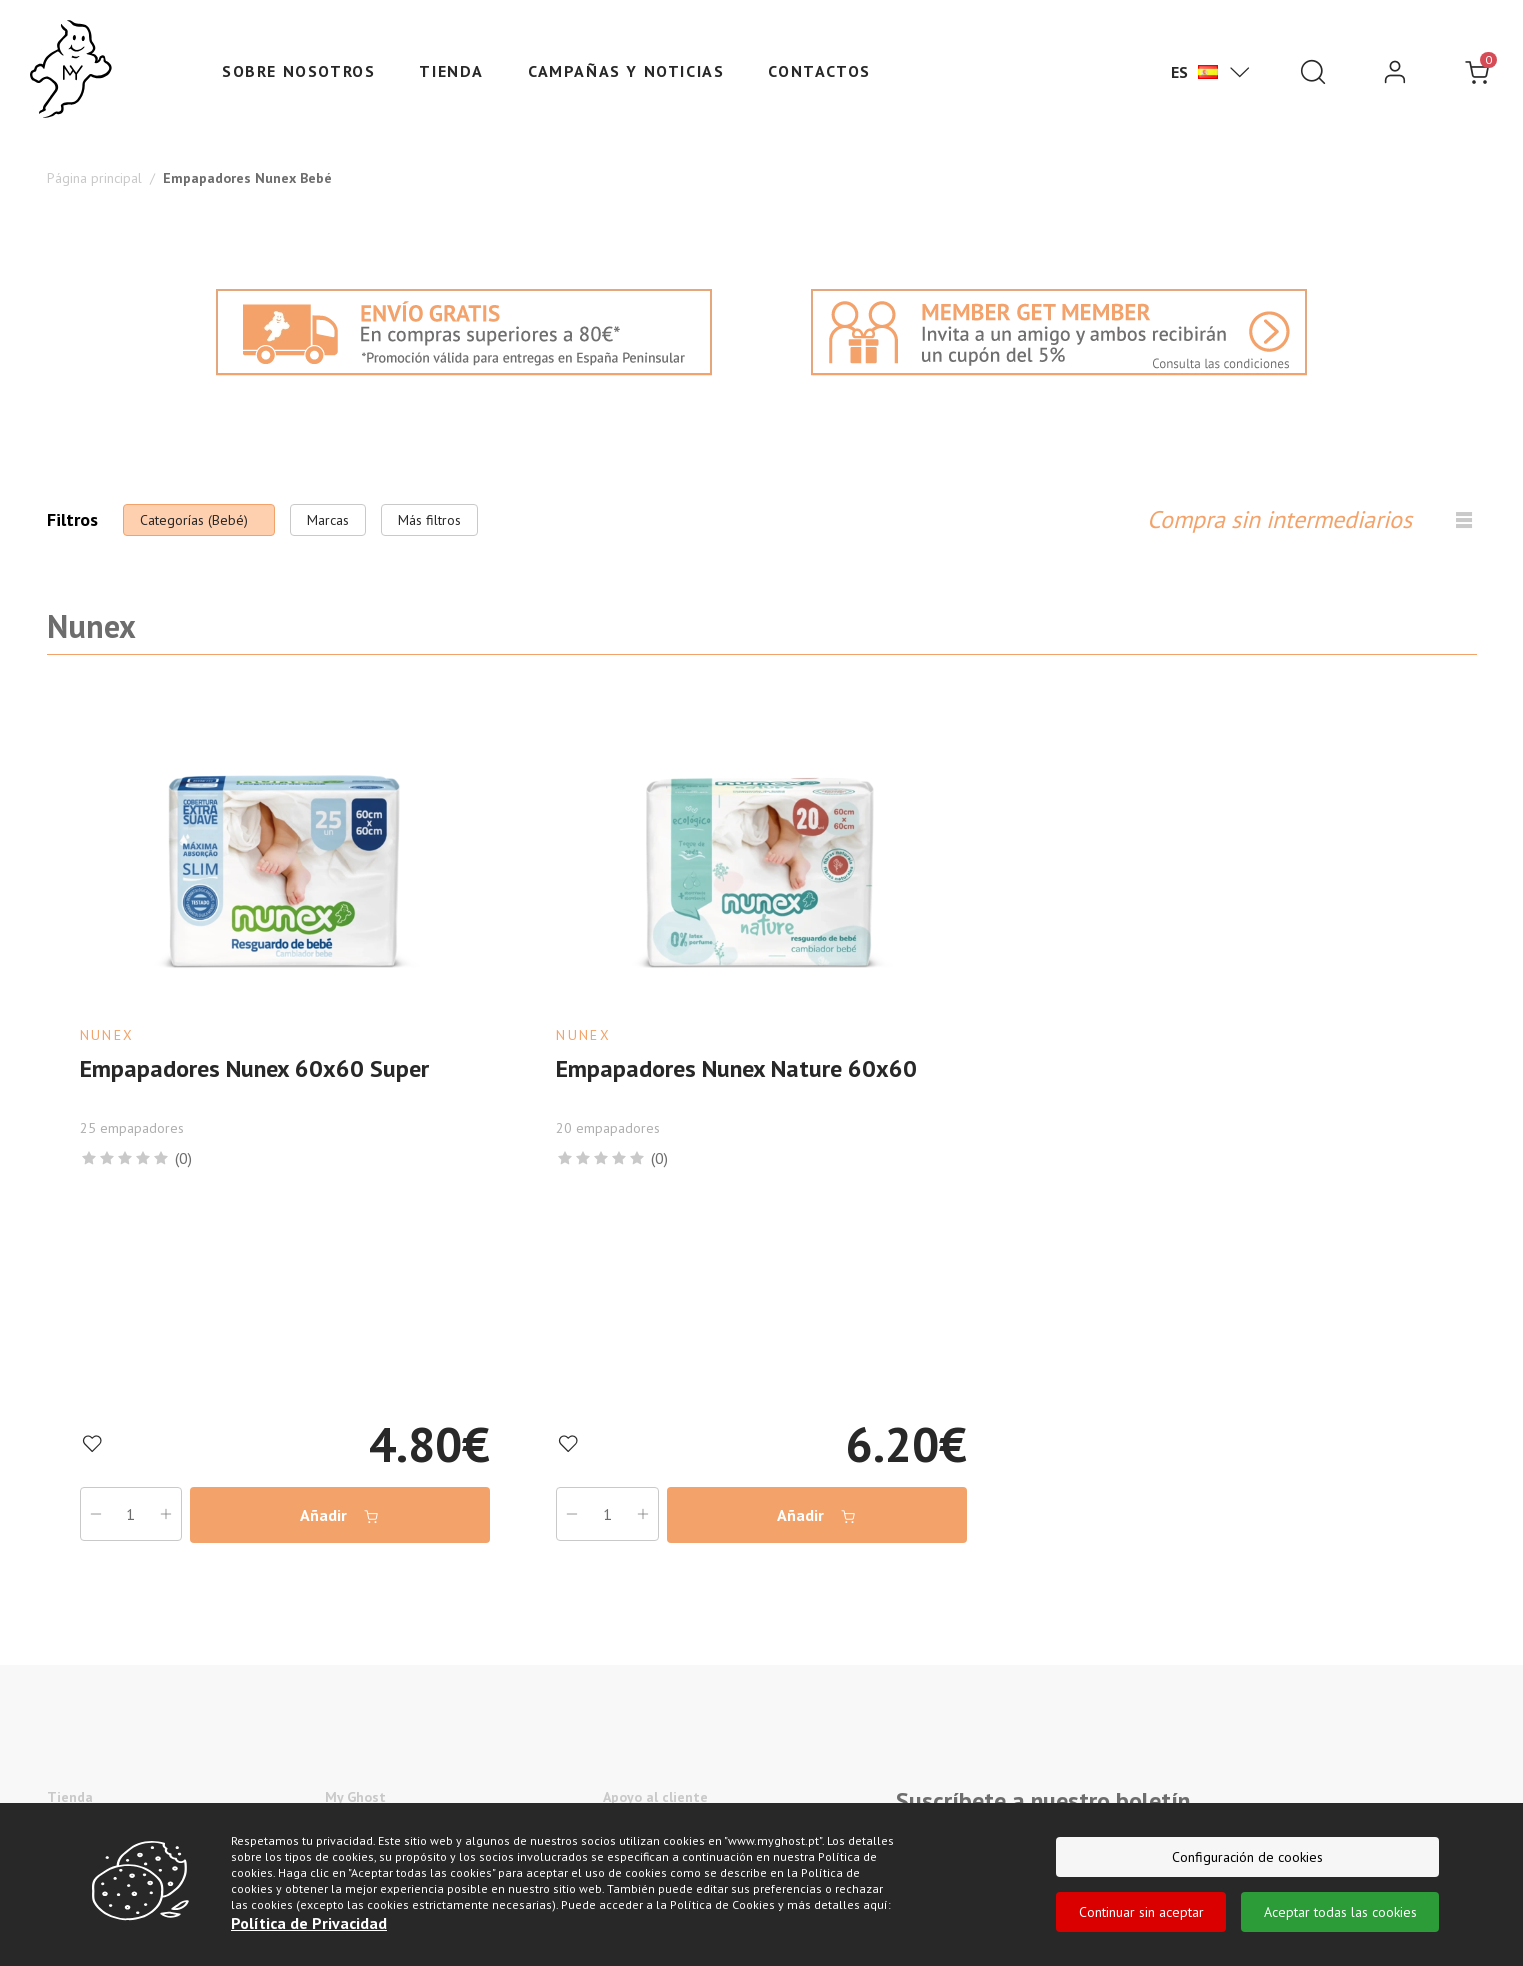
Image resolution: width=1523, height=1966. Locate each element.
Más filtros (429, 520)
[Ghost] (71, 70)
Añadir (340, 1515)
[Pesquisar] (1313, 72)
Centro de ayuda (653, 1827)
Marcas (328, 520)
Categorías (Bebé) (194, 520)
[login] (1395, 72)
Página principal (94, 178)
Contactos (819, 71)
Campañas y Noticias (626, 71)
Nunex (66, 1827)
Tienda (451, 71)
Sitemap (627, 1857)
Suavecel (74, 1857)
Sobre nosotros (298, 71)
